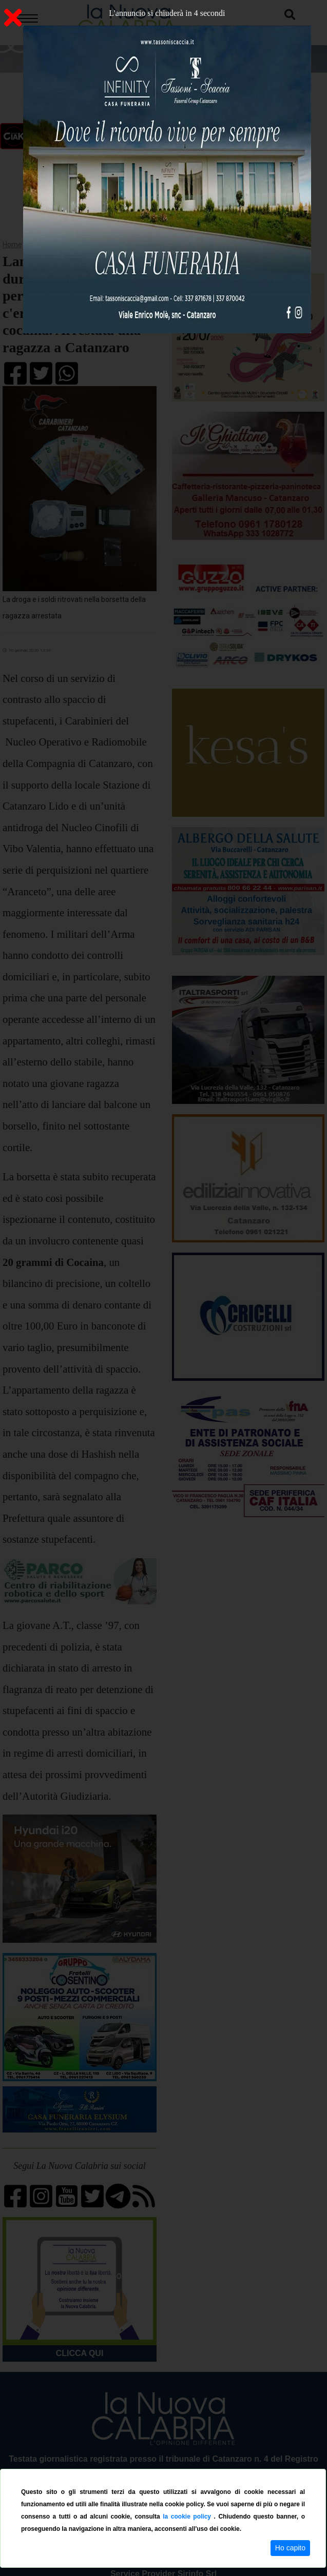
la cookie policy (188, 2516)
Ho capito (290, 2548)
